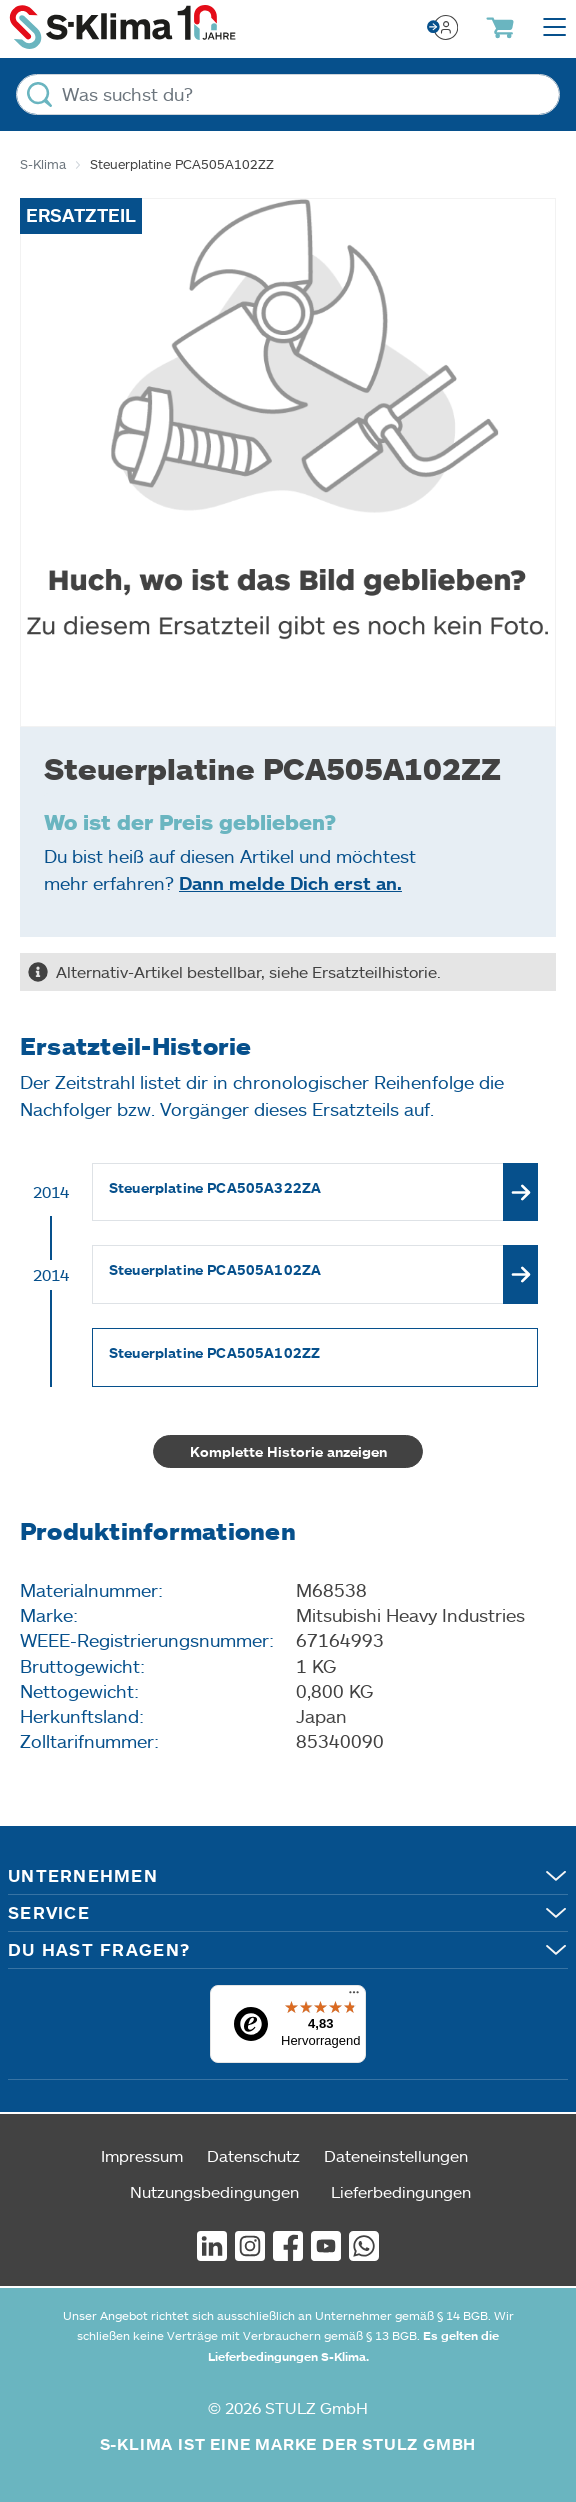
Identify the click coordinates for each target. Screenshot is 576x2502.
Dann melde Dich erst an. (290, 883)
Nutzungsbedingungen (214, 2191)
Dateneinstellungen (396, 2155)
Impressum (142, 2155)
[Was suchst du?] (288, 94)
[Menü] (354, 1997)
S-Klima (43, 164)
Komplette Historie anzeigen (288, 1451)
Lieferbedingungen (401, 2191)
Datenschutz (253, 2155)
